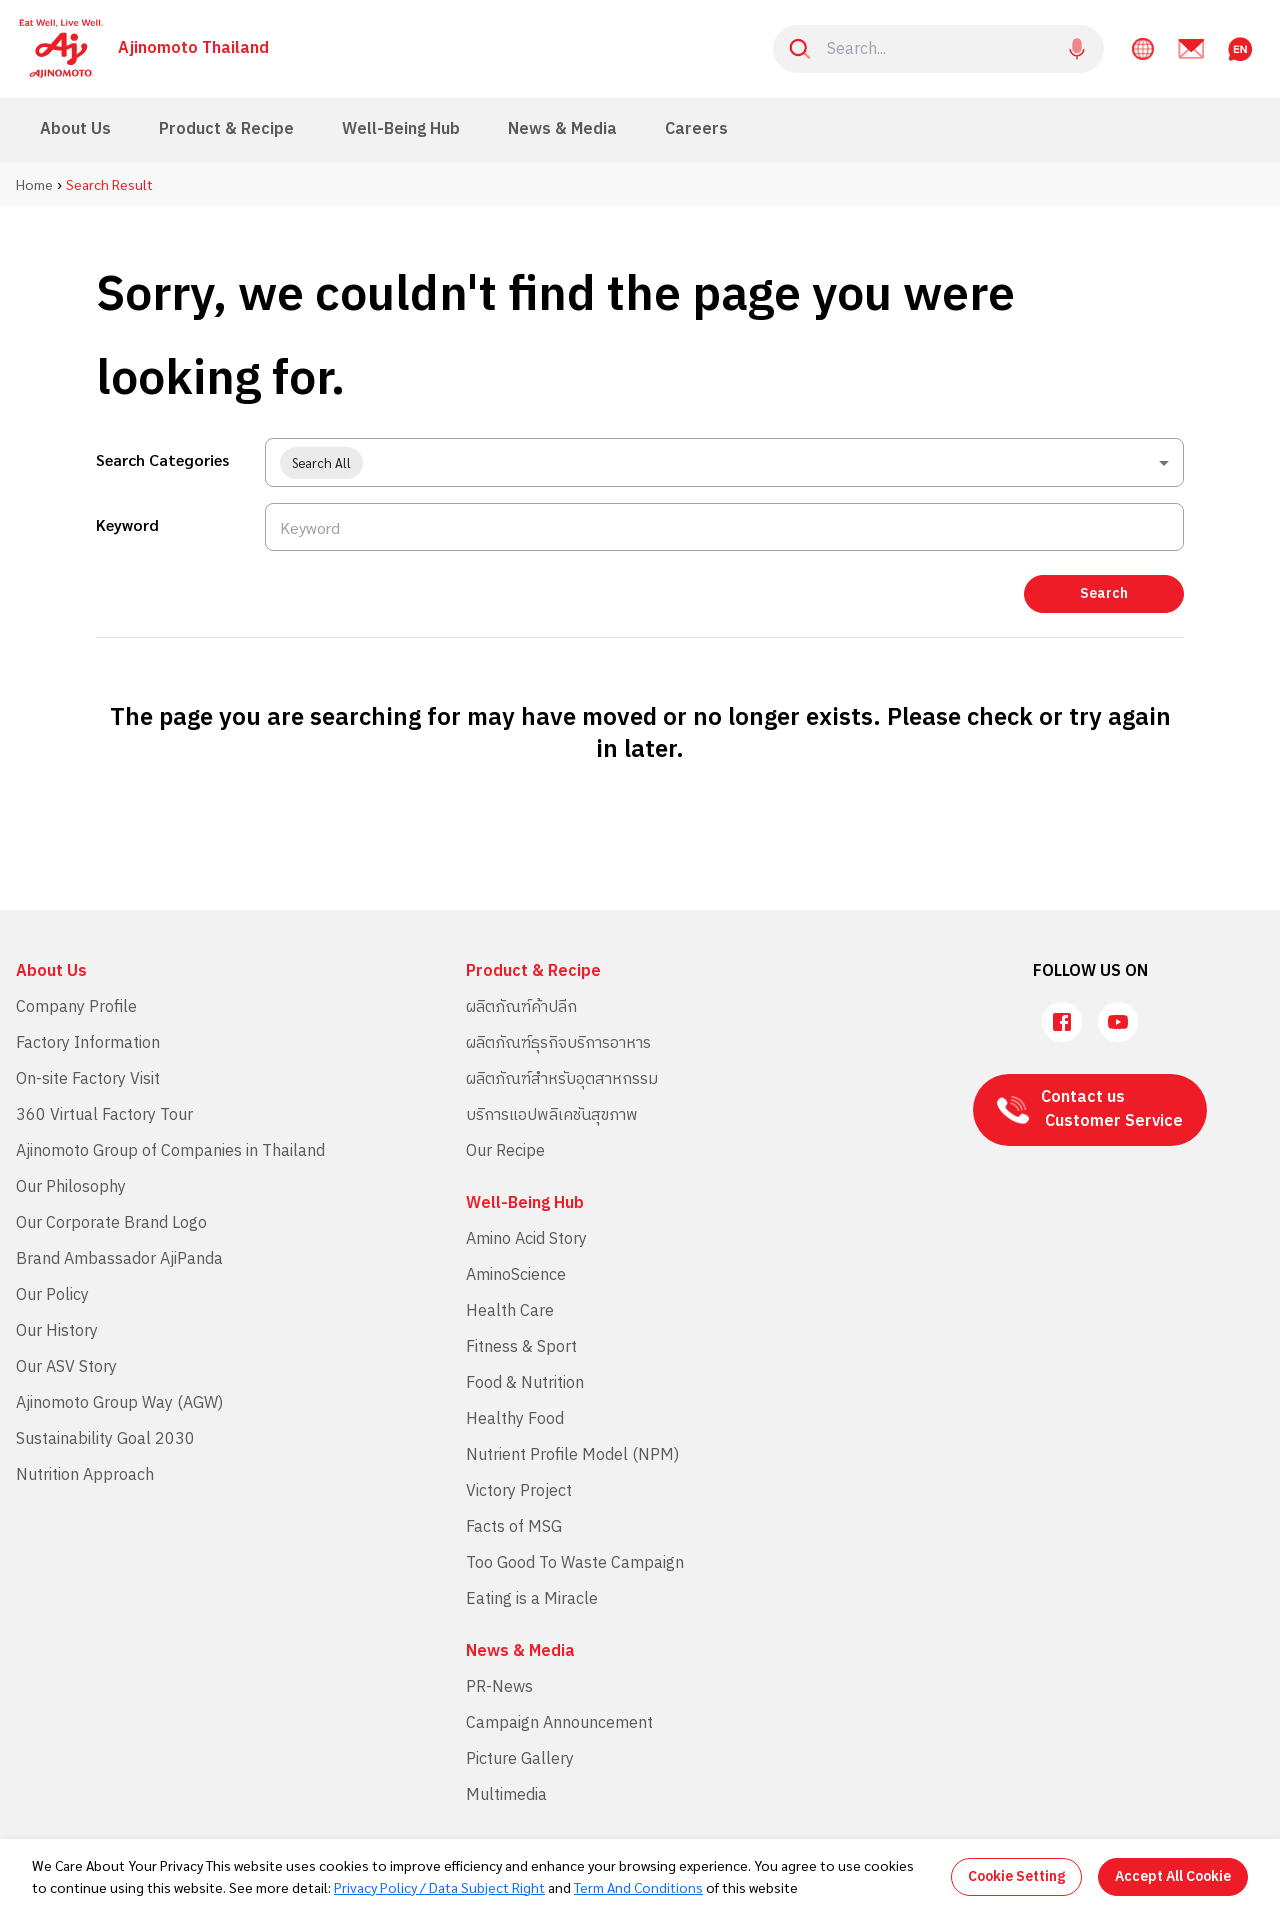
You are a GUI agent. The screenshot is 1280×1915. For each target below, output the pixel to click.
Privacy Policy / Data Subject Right (439, 1887)
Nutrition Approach (85, 1475)
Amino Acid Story (526, 1239)
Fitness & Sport (521, 1347)
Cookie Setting (1016, 1876)
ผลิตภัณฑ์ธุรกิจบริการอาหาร (558, 1043)
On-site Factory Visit (88, 1079)
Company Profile (76, 1007)
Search (1104, 593)
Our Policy (52, 1295)
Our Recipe (505, 1151)
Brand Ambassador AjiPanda (119, 1259)
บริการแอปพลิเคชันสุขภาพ (552, 1115)
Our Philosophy (71, 1187)
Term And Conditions (638, 1887)
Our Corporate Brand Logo (111, 1223)
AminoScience (516, 1275)
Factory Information (88, 1043)
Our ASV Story (66, 1367)
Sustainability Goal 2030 (105, 1439)
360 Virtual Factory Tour (104, 1115)
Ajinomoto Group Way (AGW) (119, 1403)
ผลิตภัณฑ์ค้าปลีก (521, 1007)
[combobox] (724, 462)
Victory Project (519, 1491)
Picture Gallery (520, 1759)
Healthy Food (515, 1419)
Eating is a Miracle (532, 1599)
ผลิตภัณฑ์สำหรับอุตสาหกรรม (562, 1079)
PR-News (499, 1687)
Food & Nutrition (525, 1383)
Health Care (510, 1311)
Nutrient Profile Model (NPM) (572, 1455)
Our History (57, 1331)
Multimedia (506, 1795)
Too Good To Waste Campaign (575, 1563)
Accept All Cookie (1173, 1876)
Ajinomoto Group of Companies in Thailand (170, 1151)
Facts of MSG (514, 1527)
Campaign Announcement (559, 1723)
